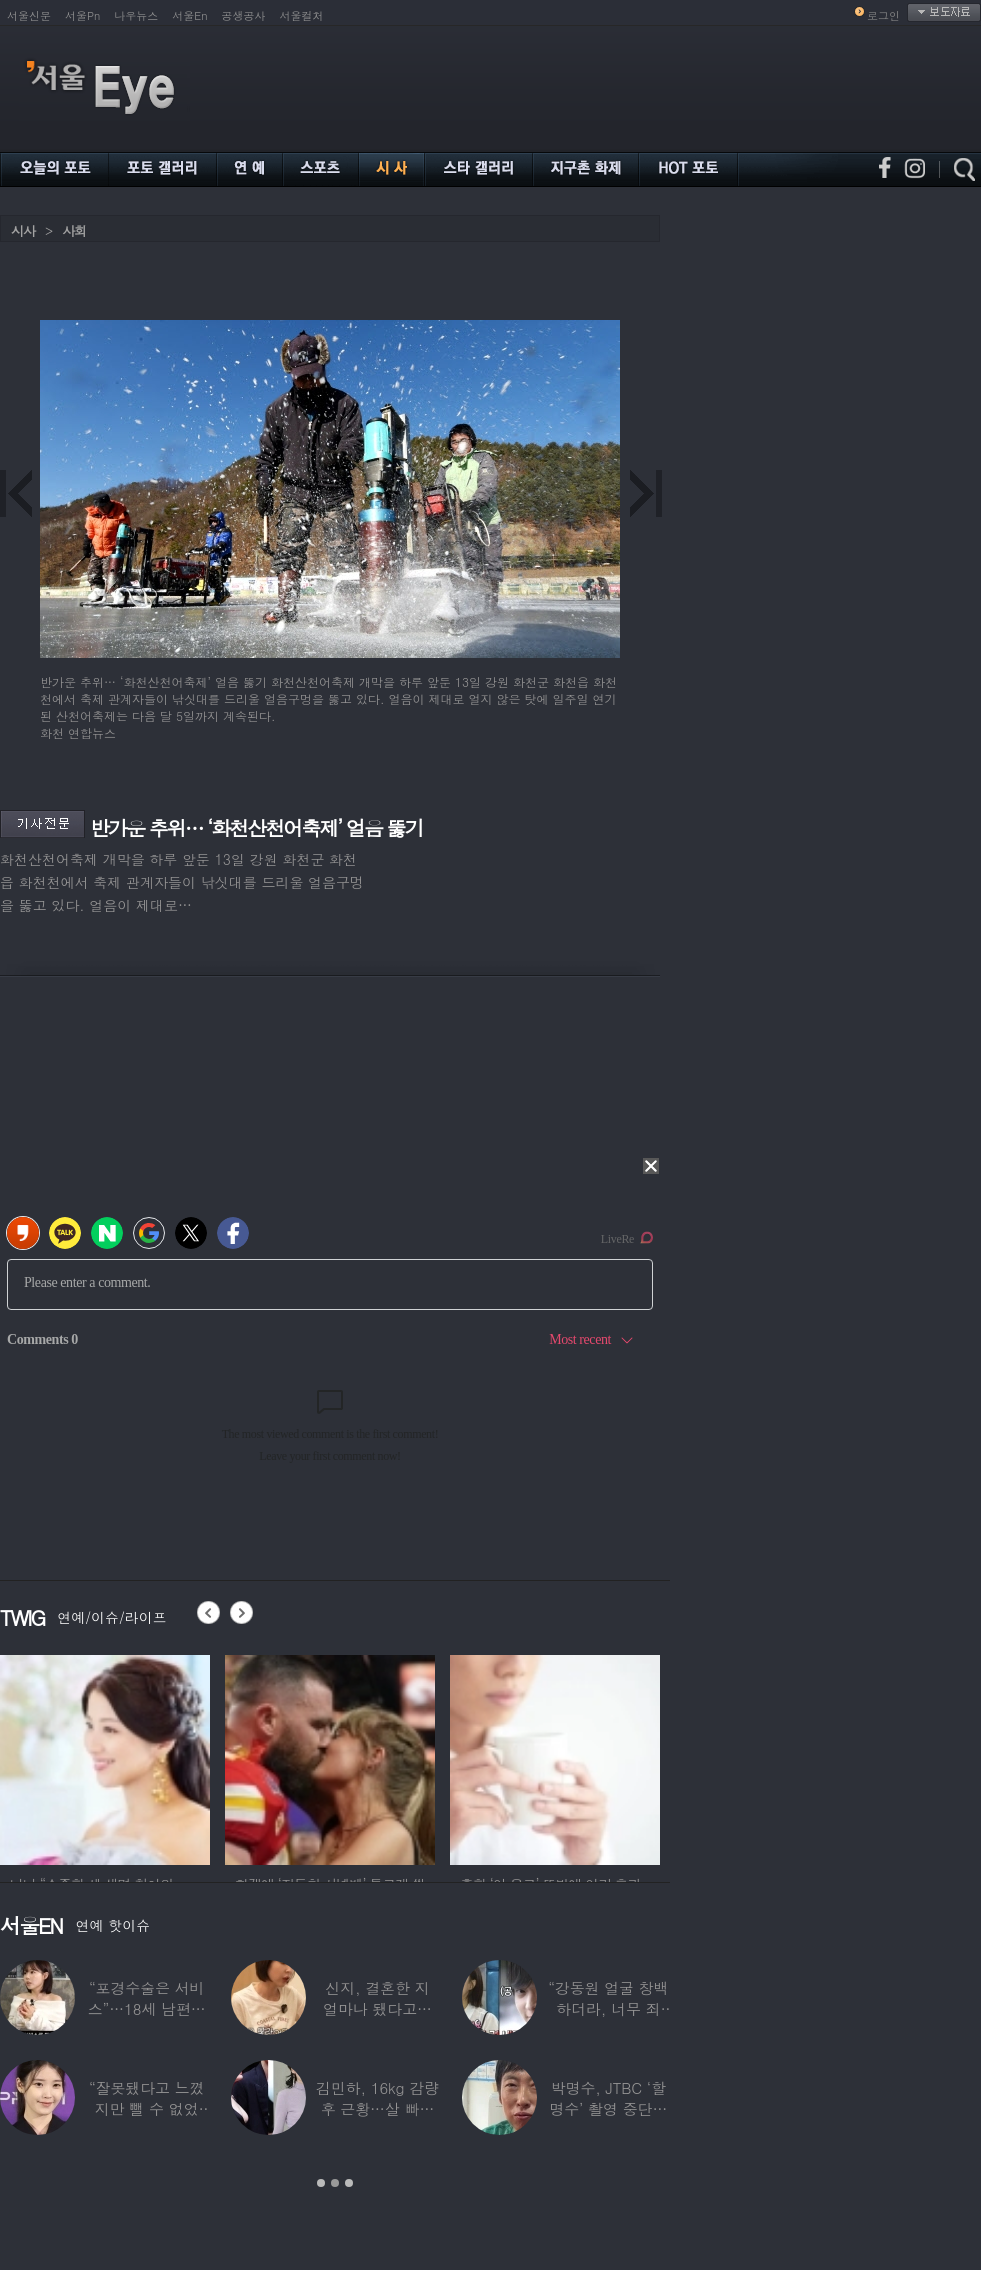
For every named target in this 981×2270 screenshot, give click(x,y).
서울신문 (29, 15)
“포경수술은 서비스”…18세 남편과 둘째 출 (147, 2008)
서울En (189, 15)
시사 (23, 230)
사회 (74, 230)
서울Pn (82, 15)
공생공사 (244, 15)
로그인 (883, 15)
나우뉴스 (136, 15)
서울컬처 (302, 15)
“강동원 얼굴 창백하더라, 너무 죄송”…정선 (608, 2008)
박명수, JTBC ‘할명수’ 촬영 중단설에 (608, 2108)
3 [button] (349, 2183)
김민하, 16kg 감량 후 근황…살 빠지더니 (377, 2108)
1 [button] (321, 2183)
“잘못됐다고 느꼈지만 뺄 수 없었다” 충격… (147, 2108)
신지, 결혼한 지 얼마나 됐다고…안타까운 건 (377, 2008)
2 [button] (335, 2183)
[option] (142, 1757)
